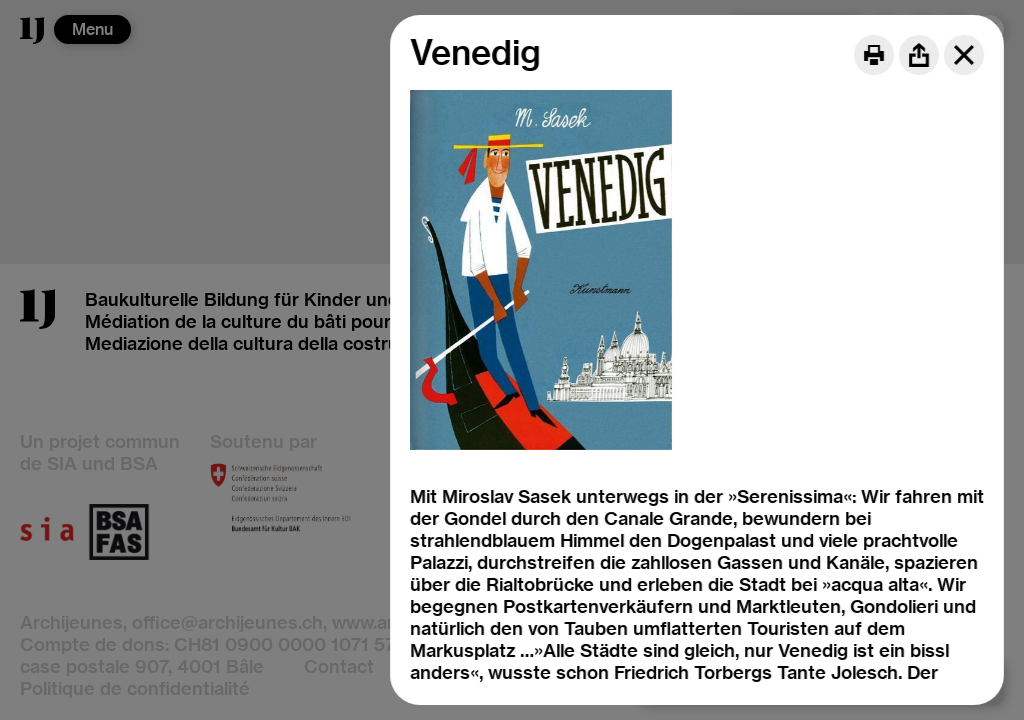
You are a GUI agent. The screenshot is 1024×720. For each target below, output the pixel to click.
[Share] (919, 55)
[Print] (874, 55)
